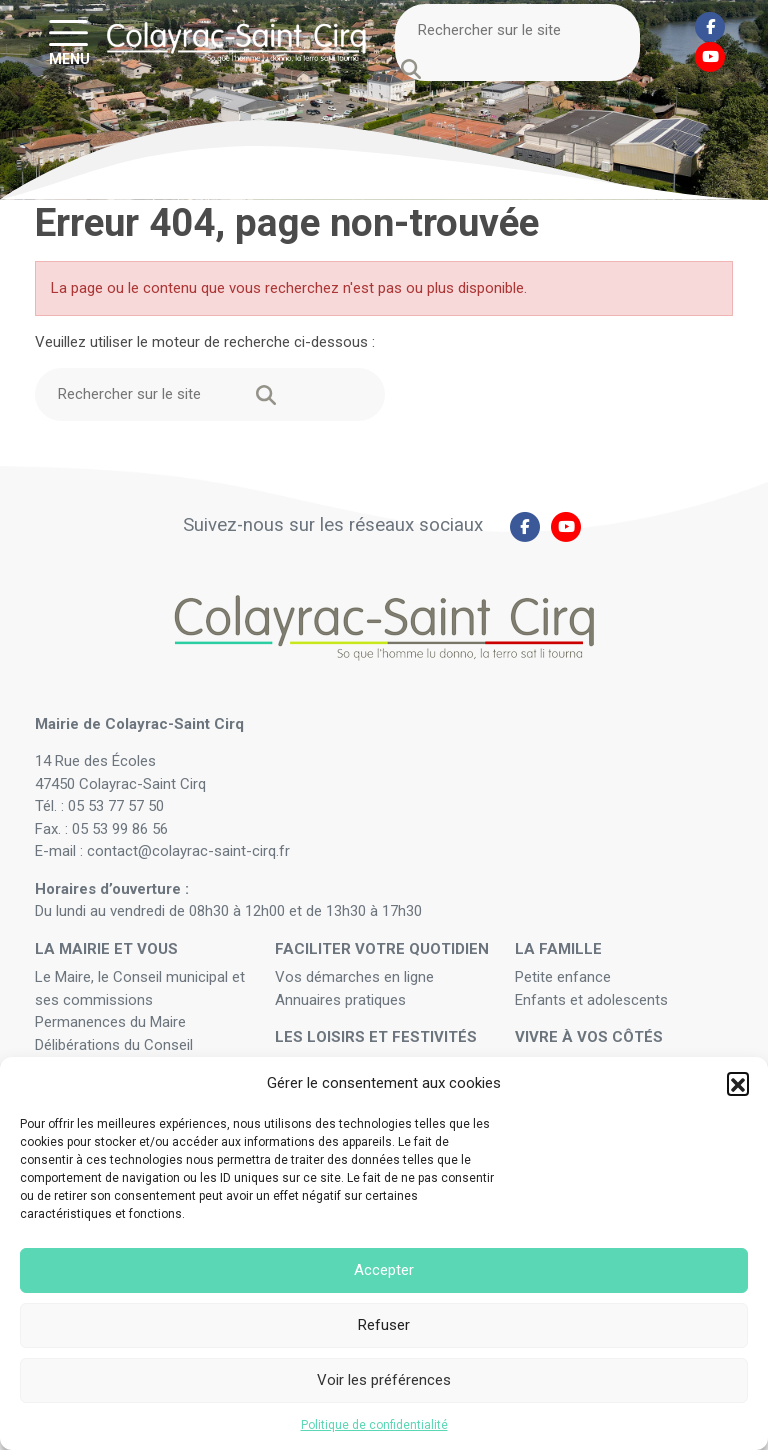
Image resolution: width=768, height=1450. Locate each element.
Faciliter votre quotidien (382, 949)
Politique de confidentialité (374, 1425)
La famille (558, 949)
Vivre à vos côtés (589, 1037)
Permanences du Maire (110, 1022)
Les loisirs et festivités (376, 1037)
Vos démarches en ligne (356, 977)
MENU (69, 58)
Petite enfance (563, 977)
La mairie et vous (106, 949)
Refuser (384, 1325)
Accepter (384, 1270)
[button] (738, 1083)
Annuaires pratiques (340, 1000)
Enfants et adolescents (591, 1000)
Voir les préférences (384, 1380)
